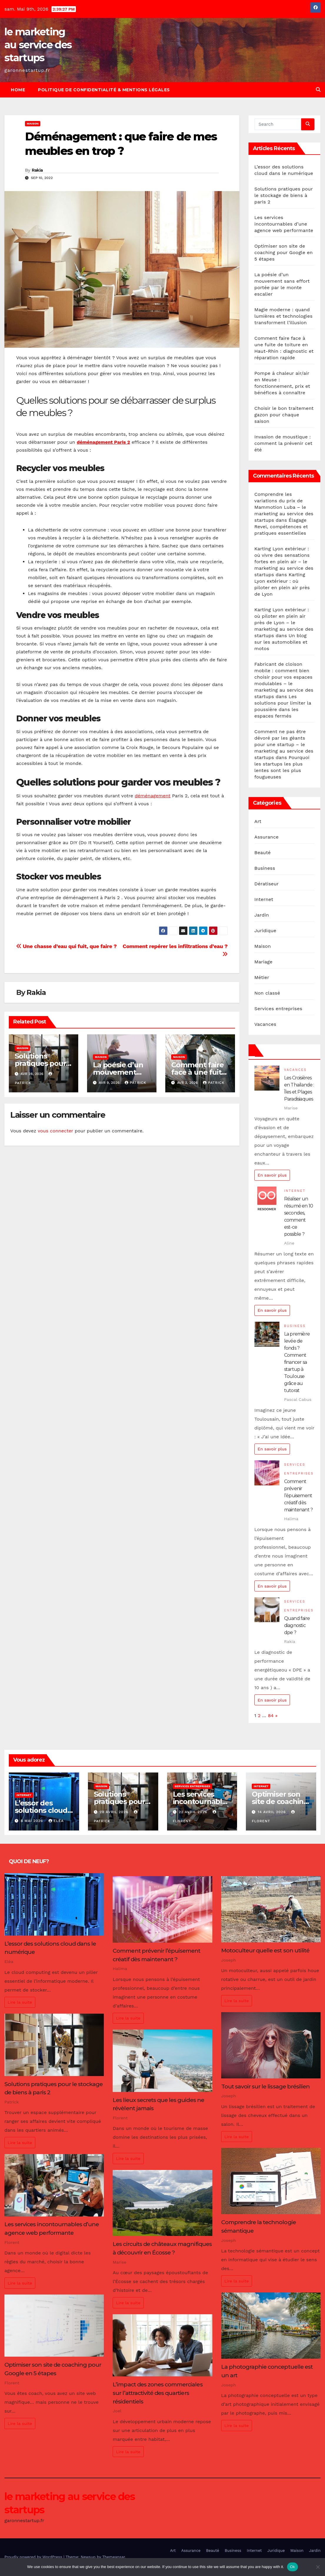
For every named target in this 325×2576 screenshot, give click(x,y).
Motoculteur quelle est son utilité (265, 1950)
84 (271, 1715)
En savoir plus (272, 1175)
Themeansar (113, 2557)
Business (264, 868)
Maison (33, 123)
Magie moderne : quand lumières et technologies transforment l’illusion (283, 316)
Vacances (265, 1024)
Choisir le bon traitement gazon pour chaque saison (284, 414)
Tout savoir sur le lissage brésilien (265, 2086)
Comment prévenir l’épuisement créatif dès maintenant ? (298, 1496)
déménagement (152, 796)
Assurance (266, 837)
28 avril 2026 (115, 1812)
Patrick (135, 1083)
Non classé (267, 993)
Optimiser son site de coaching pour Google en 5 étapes (283, 252)
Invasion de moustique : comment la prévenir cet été (283, 443)
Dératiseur (266, 884)
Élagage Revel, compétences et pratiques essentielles (281, 526)
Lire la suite (20, 2002)
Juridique (265, 930)
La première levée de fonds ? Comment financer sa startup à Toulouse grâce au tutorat (297, 1362)
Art (257, 821)
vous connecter (55, 1131)
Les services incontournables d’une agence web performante (283, 224)
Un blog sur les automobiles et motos (280, 642)
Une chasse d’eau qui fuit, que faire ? (66, 946)
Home (18, 89)
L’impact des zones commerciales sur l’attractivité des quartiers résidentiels (157, 2393)
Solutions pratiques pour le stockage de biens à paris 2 (283, 195)
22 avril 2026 (194, 1812)
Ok (292, 2567)
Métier (261, 977)
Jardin (261, 915)
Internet (263, 899)
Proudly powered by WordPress (34, 2557)
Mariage (263, 962)
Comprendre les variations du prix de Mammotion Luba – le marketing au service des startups (284, 507)
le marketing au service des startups (37, 45)
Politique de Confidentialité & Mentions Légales (104, 89)
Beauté (262, 852)
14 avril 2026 (272, 1812)
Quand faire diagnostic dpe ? (297, 1625)
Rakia (37, 170)
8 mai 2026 (32, 1821)
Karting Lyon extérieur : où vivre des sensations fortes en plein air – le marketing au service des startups (284, 561)
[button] (318, 89)
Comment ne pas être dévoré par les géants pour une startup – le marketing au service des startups (284, 744)
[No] (318, 2567)
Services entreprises (278, 1008)
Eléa (56, 1821)
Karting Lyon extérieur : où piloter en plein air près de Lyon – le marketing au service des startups (284, 622)
